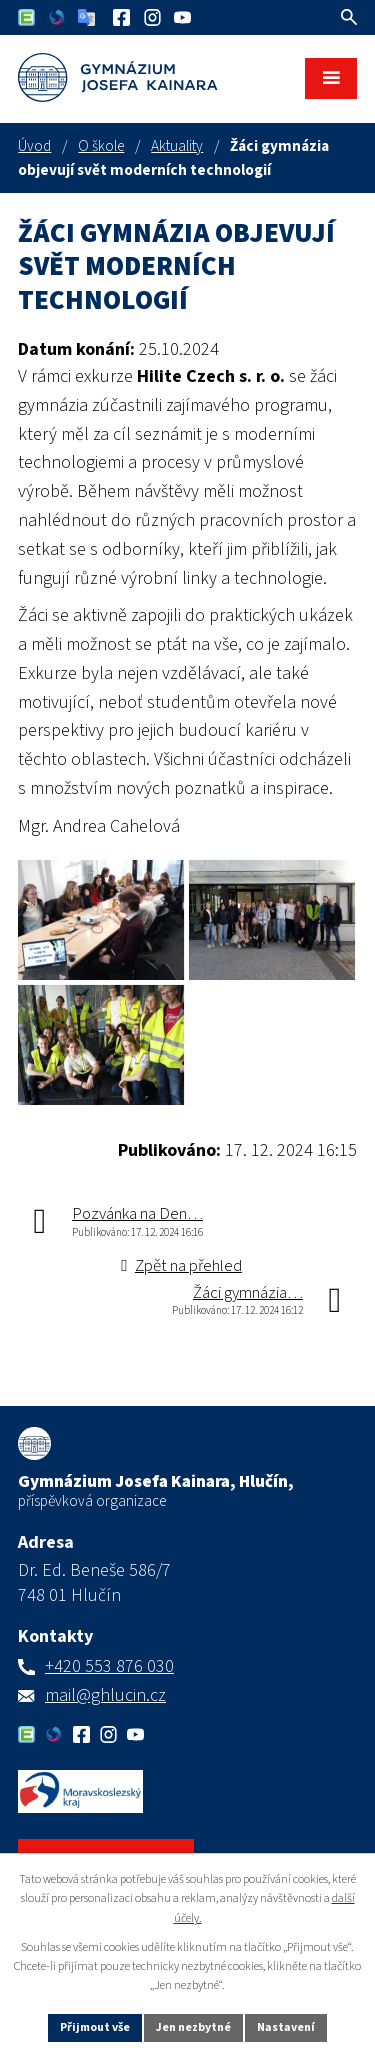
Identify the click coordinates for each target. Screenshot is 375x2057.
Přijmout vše (95, 2027)
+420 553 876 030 (109, 1666)
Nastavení (286, 2027)
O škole (101, 146)
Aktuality (177, 146)
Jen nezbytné (193, 2027)
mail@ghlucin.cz (105, 1695)
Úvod (34, 146)
